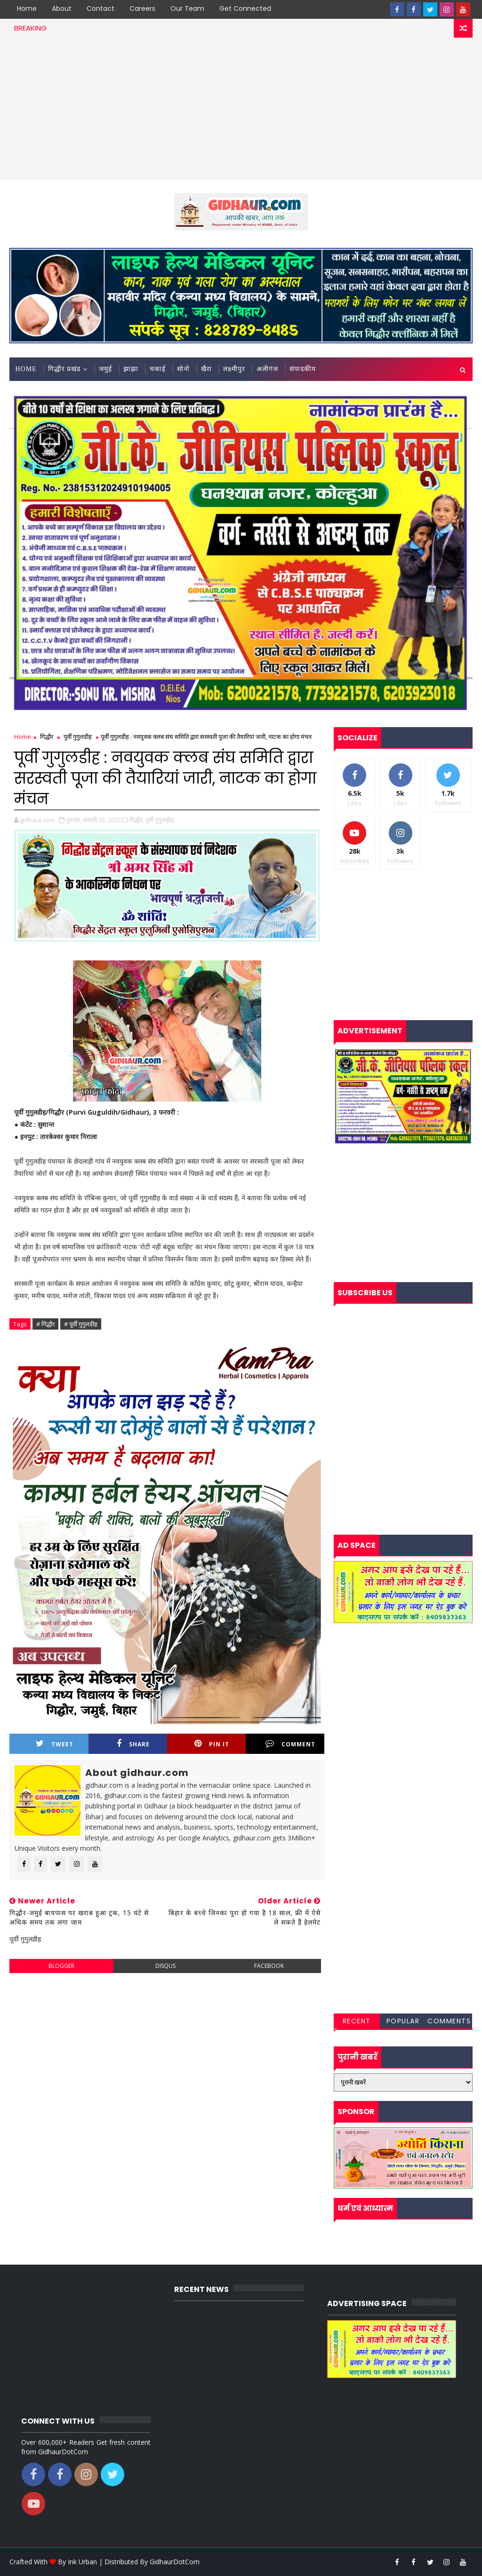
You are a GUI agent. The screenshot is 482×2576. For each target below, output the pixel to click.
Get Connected (245, 8)
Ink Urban (82, 2561)
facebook (269, 1966)
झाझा (130, 369)
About (62, 8)
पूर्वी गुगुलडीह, (160, 820)
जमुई (105, 369)
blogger (61, 1966)
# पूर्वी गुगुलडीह (80, 1324)
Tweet (54, 1743)
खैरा (206, 369)
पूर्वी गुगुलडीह (78, 736)
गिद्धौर (46, 736)
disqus (165, 1966)
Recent (357, 2021)
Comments (449, 2021)
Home (27, 8)
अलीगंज (267, 369)
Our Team (187, 8)
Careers (142, 8)
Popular (403, 2021)
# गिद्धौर (45, 1324)
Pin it (211, 1743)
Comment (290, 1743)
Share (133, 1743)
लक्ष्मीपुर (234, 369)
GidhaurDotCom (175, 2561)
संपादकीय (302, 369)
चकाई (158, 369)
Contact (100, 8)
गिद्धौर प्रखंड (64, 369)
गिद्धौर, (136, 820)
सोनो (183, 369)
